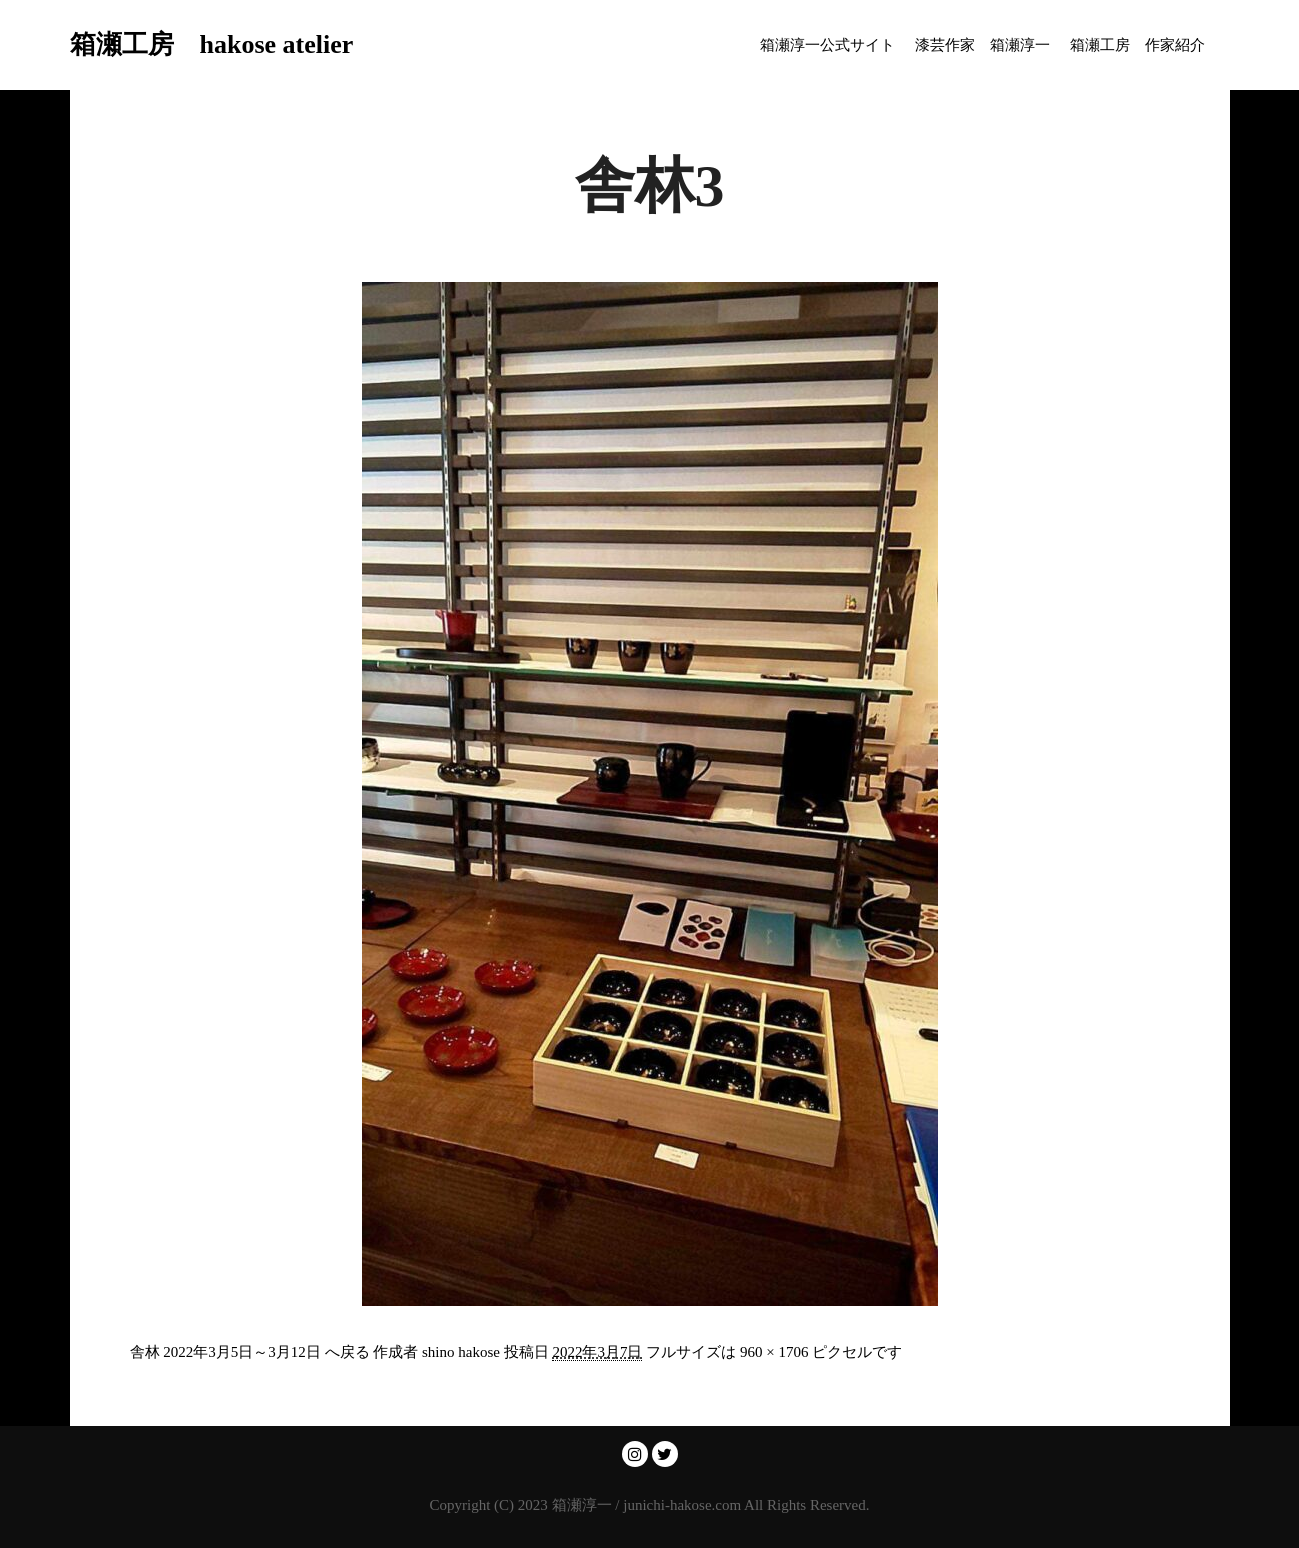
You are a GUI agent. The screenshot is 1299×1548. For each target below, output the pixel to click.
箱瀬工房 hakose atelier (170, 44)
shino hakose (461, 1352)
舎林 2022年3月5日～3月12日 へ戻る (250, 1352)
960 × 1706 (774, 1352)
